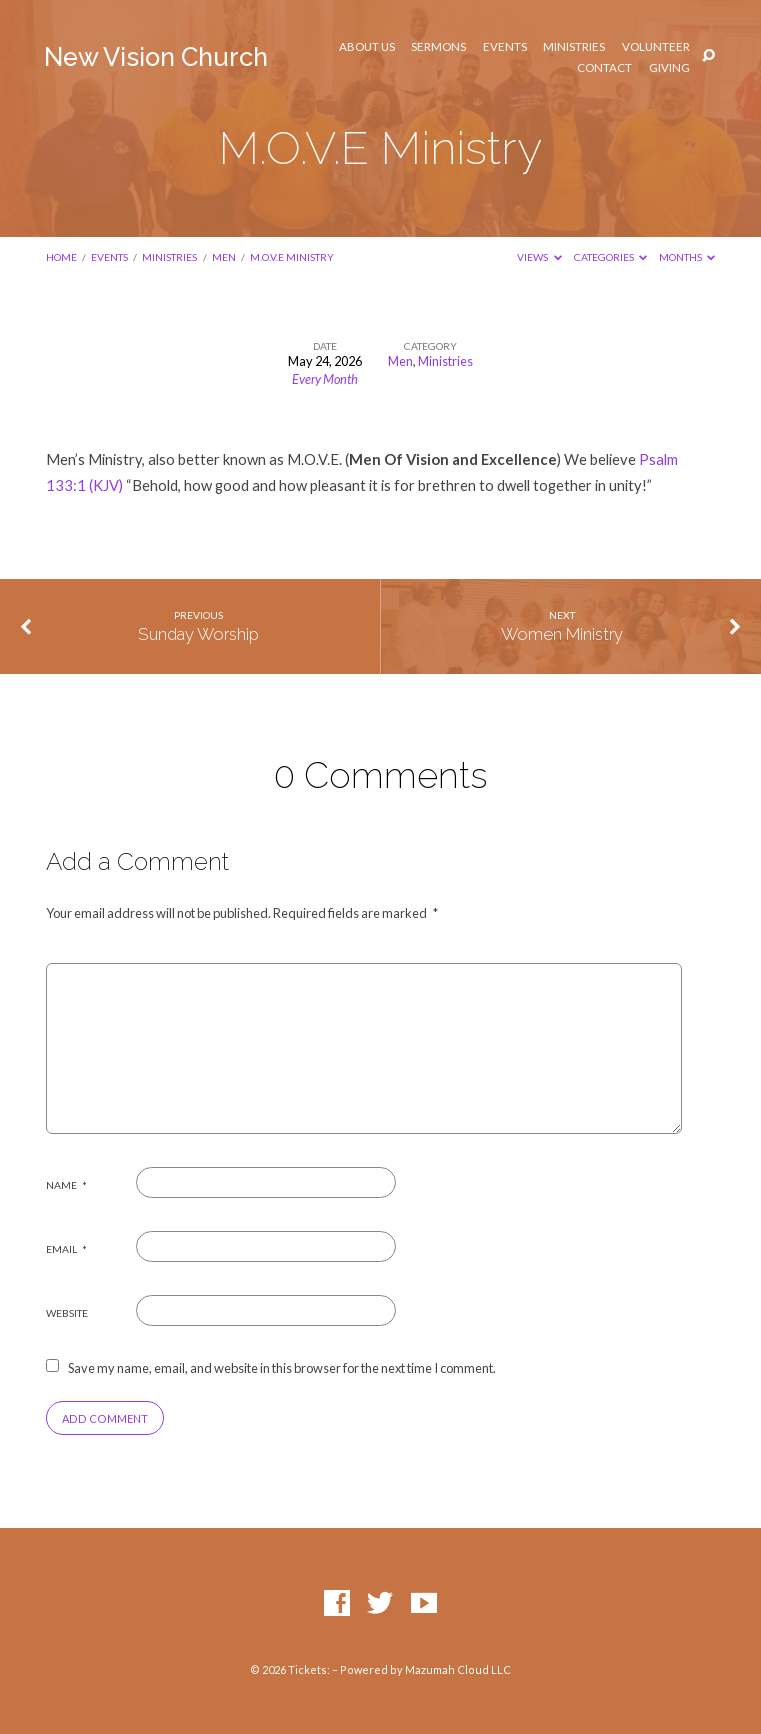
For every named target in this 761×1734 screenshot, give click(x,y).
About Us (367, 47)
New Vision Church (156, 57)
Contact (604, 68)
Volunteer (656, 47)
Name (66, 1185)
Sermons (438, 47)
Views (539, 257)
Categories (611, 257)
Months (687, 257)
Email (66, 1249)
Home (61, 257)
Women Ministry (562, 634)
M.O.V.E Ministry (292, 257)
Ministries (574, 47)
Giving (669, 68)
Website (67, 1313)
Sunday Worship (198, 634)
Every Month (325, 379)
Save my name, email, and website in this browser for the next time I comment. (282, 1368)
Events (505, 47)
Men (224, 257)
